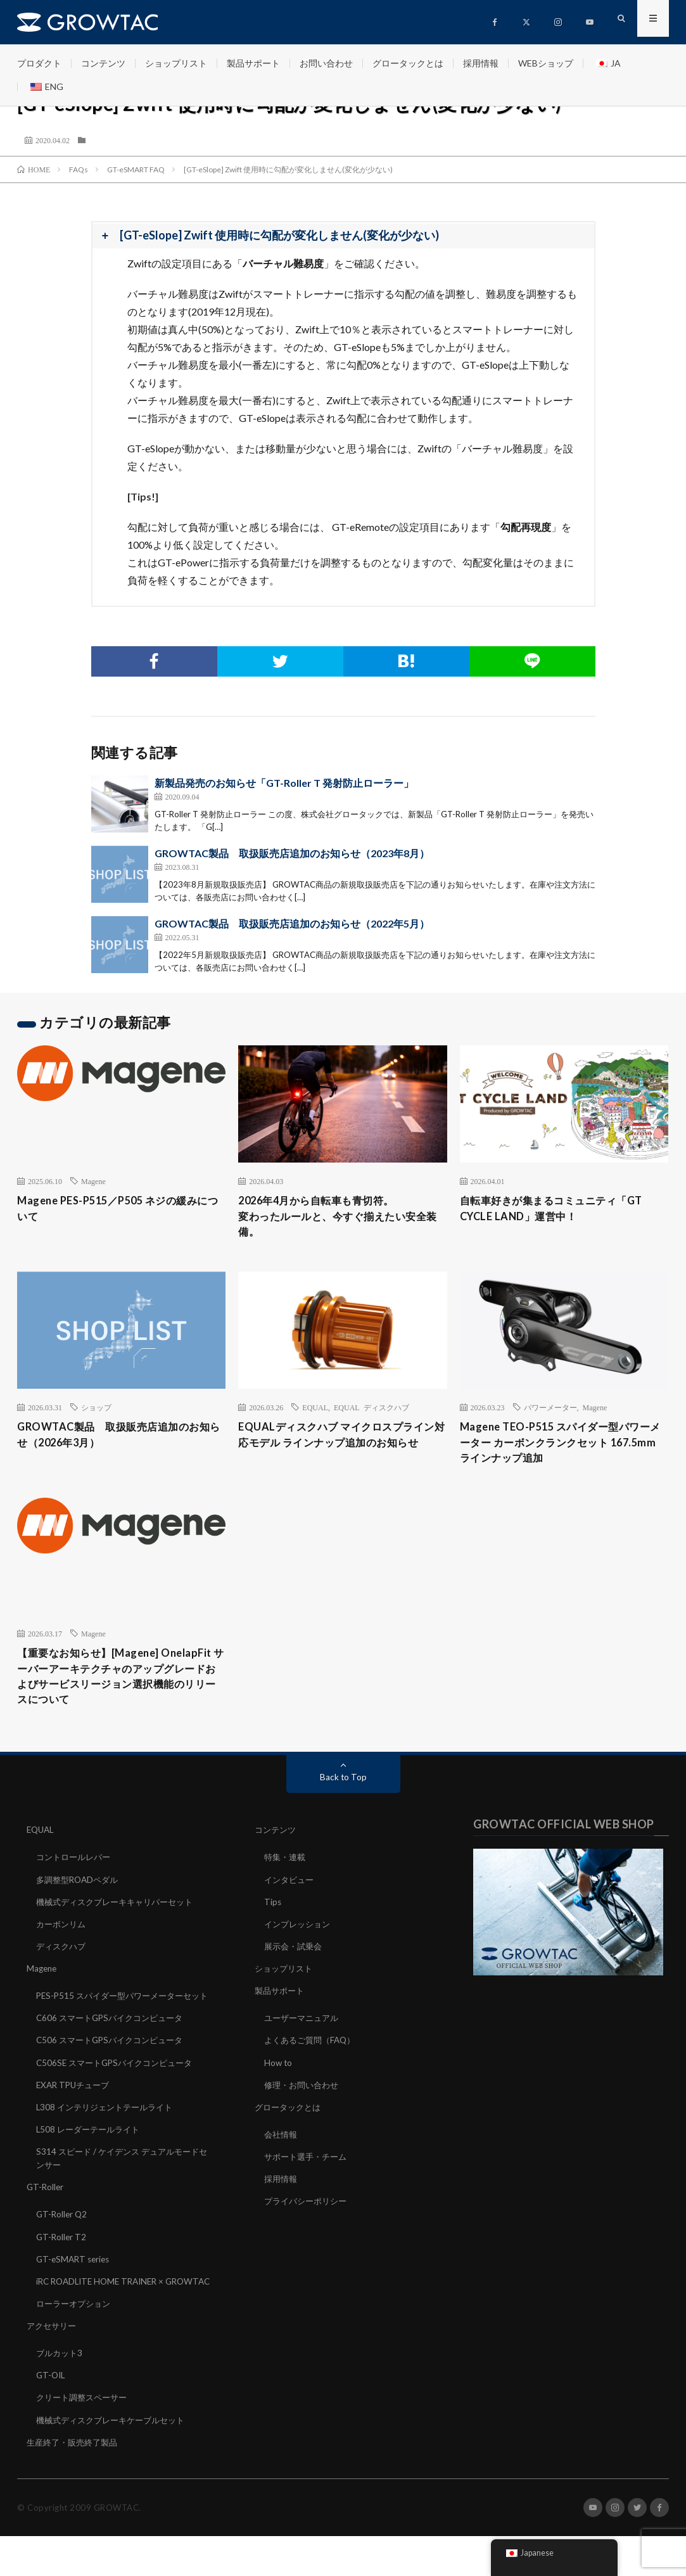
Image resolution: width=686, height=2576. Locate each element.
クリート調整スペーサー (85, 2437)
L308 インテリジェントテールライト (109, 2134)
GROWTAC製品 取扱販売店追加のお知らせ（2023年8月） (292, 853)
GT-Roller (46, 2214)
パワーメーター (550, 1411)
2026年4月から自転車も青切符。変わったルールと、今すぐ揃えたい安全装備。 (338, 1218)
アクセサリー (53, 2366)
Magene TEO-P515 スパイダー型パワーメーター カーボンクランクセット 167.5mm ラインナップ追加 (559, 1449)
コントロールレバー (76, 1872)
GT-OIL (51, 2415)
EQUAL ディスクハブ (371, 1411)
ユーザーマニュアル (304, 2032)
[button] (343, 236)
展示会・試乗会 (295, 1961)
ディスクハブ (62, 1961)
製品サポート (253, 63)
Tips (273, 1916)
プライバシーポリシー (308, 2215)
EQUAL (315, 1411)
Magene (93, 1181)
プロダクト (39, 63)
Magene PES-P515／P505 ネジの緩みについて (117, 1209)
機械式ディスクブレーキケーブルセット (116, 2459)
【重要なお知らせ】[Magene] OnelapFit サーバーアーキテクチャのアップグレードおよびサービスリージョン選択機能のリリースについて (117, 1688)
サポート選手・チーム (308, 2170)
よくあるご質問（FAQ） (313, 2055)
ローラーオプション (76, 2343)
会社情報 (282, 2148)
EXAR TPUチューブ (75, 2112)
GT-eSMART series (75, 2286)
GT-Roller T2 (62, 2264)
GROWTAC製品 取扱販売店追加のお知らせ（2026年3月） (118, 1440)
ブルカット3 (61, 2393)
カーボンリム (62, 1939)
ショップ (96, 1411)
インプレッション (299, 1939)
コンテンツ (103, 63)
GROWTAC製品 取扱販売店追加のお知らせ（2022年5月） (292, 923)
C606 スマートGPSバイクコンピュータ (114, 2046)
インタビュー (290, 1894)
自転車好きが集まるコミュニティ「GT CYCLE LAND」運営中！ (562, 1209)
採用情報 (481, 63)
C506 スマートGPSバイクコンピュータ (114, 2068)
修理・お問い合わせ (304, 2099)
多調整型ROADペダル (80, 1894)
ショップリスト (176, 63)
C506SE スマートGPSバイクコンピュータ (119, 2090)
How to (278, 2077)
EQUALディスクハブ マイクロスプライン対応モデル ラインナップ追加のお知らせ (341, 1449)
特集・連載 (286, 1872)
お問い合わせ (326, 63)
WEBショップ (545, 63)
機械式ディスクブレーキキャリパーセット (120, 1916)
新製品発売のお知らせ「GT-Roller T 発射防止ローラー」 (284, 783)
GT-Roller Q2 (62, 2241)
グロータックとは (407, 63)
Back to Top (343, 1792)
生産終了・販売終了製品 (75, 2482)
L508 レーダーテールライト (91, 2157)
